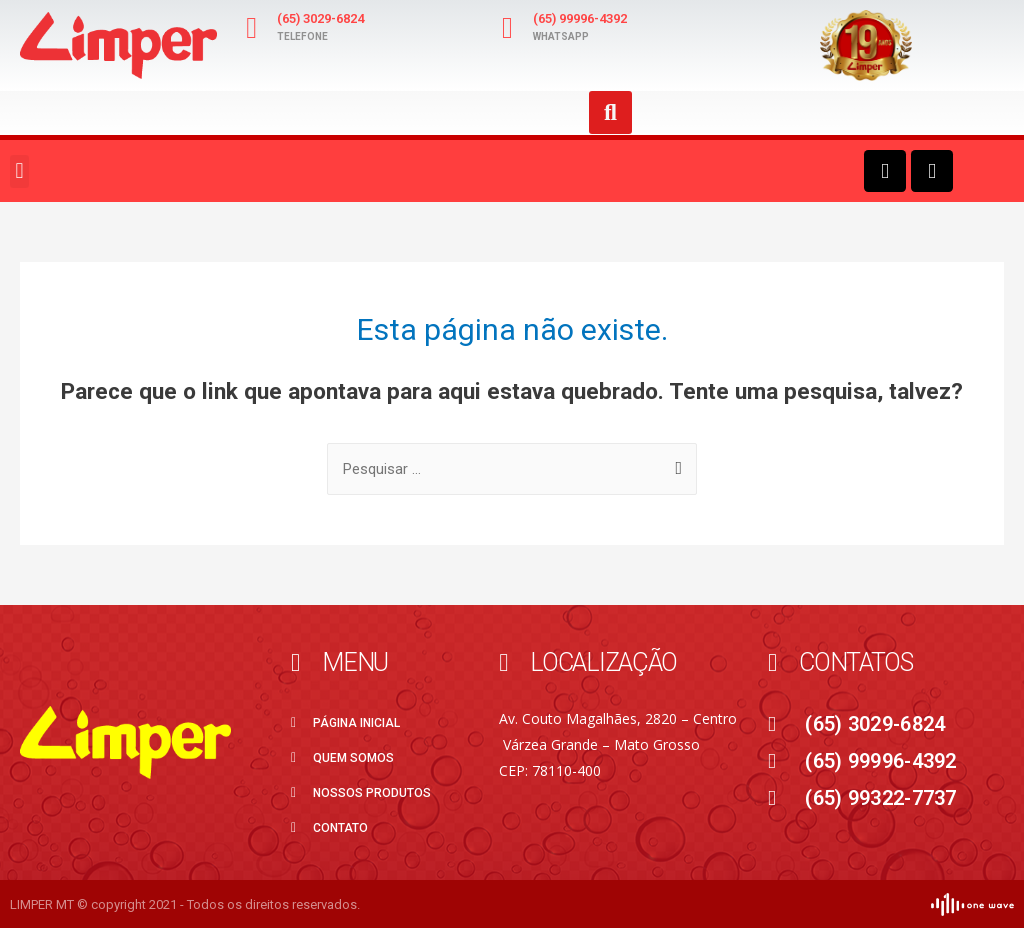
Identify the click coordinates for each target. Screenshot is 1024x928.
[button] (19, 171)
